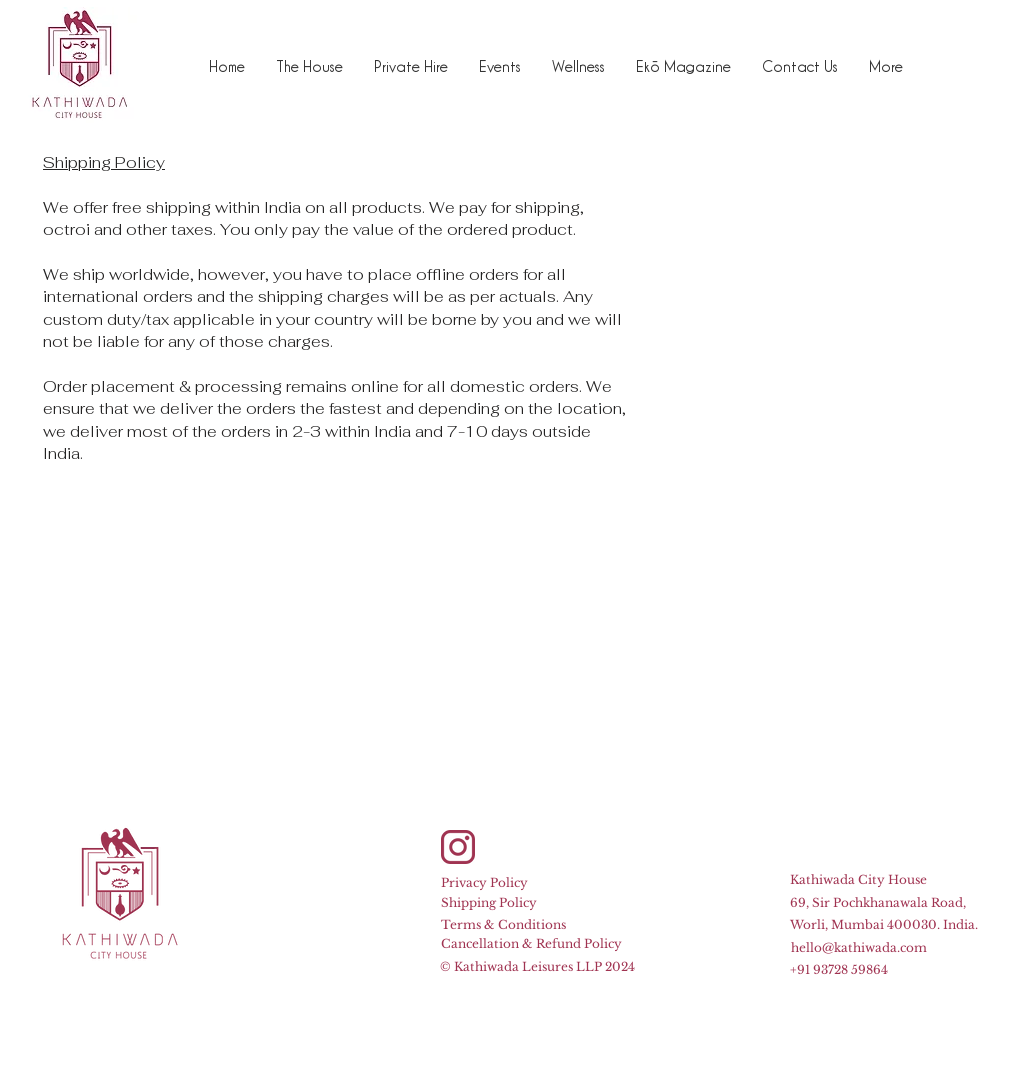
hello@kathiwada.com (859, 947)
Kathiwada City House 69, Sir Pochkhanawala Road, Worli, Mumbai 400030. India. (884, 902)
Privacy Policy (484, 882)
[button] (410, 66)
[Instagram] (458, 847)
